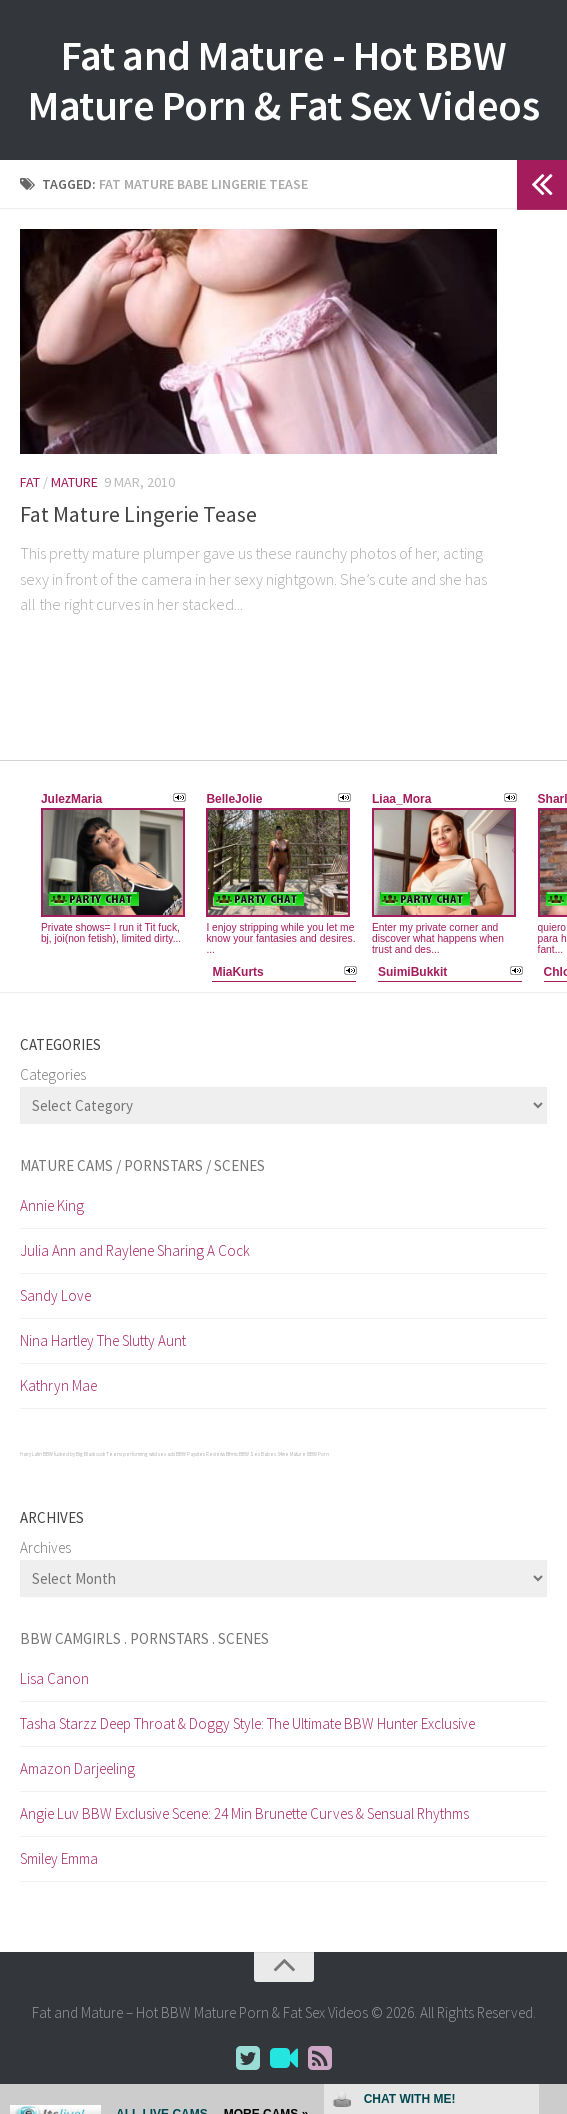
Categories (53, 1074)
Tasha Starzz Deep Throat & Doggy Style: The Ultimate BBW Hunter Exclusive (247, 1723)
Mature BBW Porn (309, 1454)
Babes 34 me (275, 1454)
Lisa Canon (54, 1678)
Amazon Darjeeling (77, 1768)
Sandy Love (55, 1295)
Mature (74, 482)
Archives (45, 1547)
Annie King (52, 1205)
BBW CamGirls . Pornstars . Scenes (144, 1638)
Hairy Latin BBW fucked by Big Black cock (62, 1454)
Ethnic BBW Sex (243, 1454)
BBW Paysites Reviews (200, 1454)
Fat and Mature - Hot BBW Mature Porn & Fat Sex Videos (283, 80)
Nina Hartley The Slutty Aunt (103, 1340)
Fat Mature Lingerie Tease (138, 514)
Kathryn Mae (58, 1385)
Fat (30, 482)
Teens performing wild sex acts (140, 1454)
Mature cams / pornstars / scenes (142, 1165)
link (549, 1801)
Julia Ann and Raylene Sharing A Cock (135, 1250)
